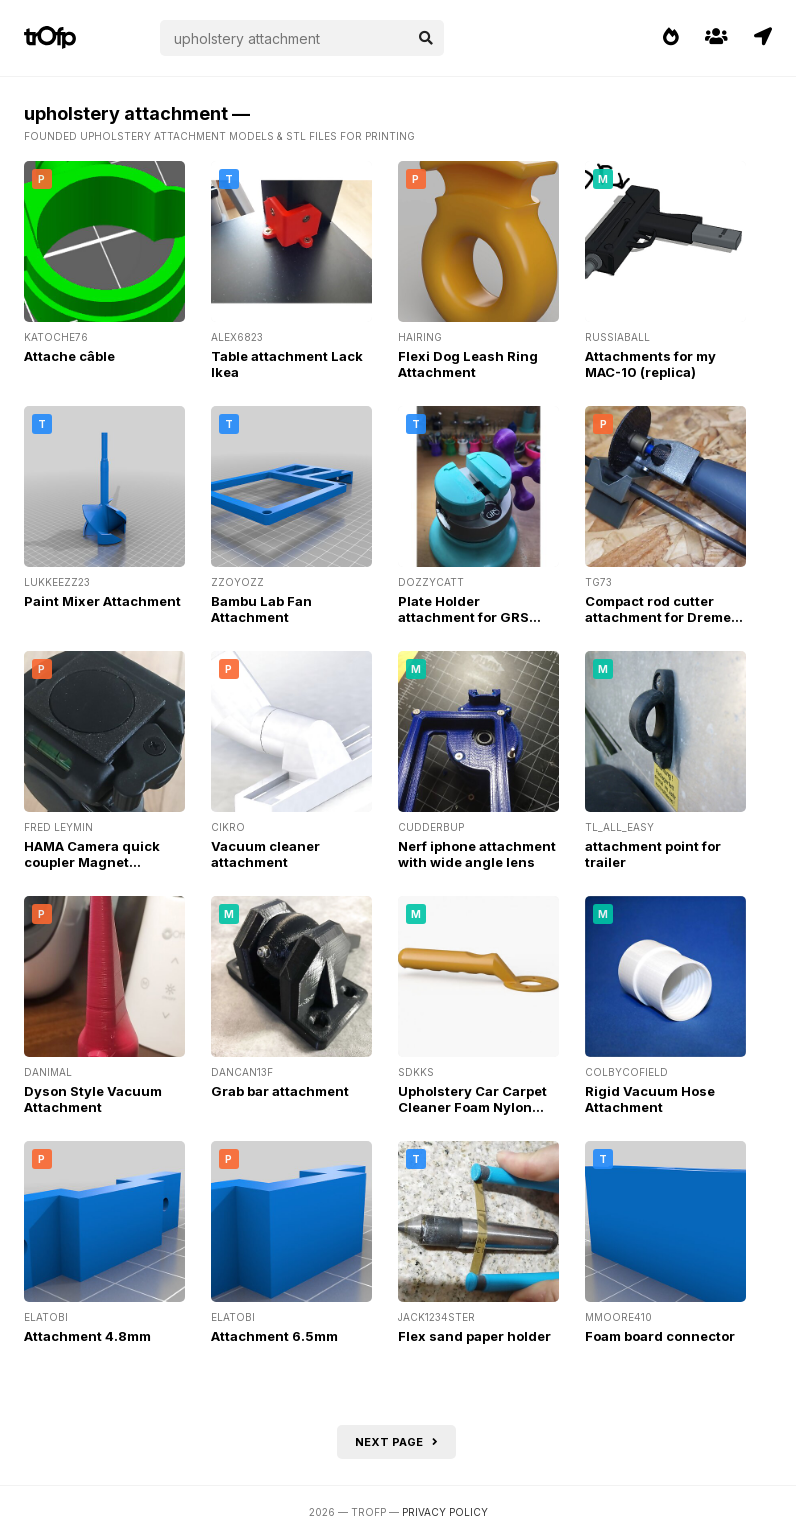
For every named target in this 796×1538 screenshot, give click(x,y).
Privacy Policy (445, 1512)
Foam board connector (660, 1336)
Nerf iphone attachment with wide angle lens (477, 854)
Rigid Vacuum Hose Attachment (650, 1099)
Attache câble (69, 356)
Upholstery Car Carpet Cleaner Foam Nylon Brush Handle (472, 1107)
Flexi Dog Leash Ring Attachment (468, 364)
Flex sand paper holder (474, 1336)
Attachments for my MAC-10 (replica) (650, 364)
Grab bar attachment (280, 1091)
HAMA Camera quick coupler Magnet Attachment (92, 862)
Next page (396, 1442)
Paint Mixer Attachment (102, 601)
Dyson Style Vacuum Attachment (93, 1099)
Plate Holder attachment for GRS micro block (463, 617)
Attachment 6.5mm (274, 1336)
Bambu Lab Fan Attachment (261, 609)
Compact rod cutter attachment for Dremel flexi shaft (660, 617)
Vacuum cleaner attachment (265, 854)
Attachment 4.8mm (87, 1336)
